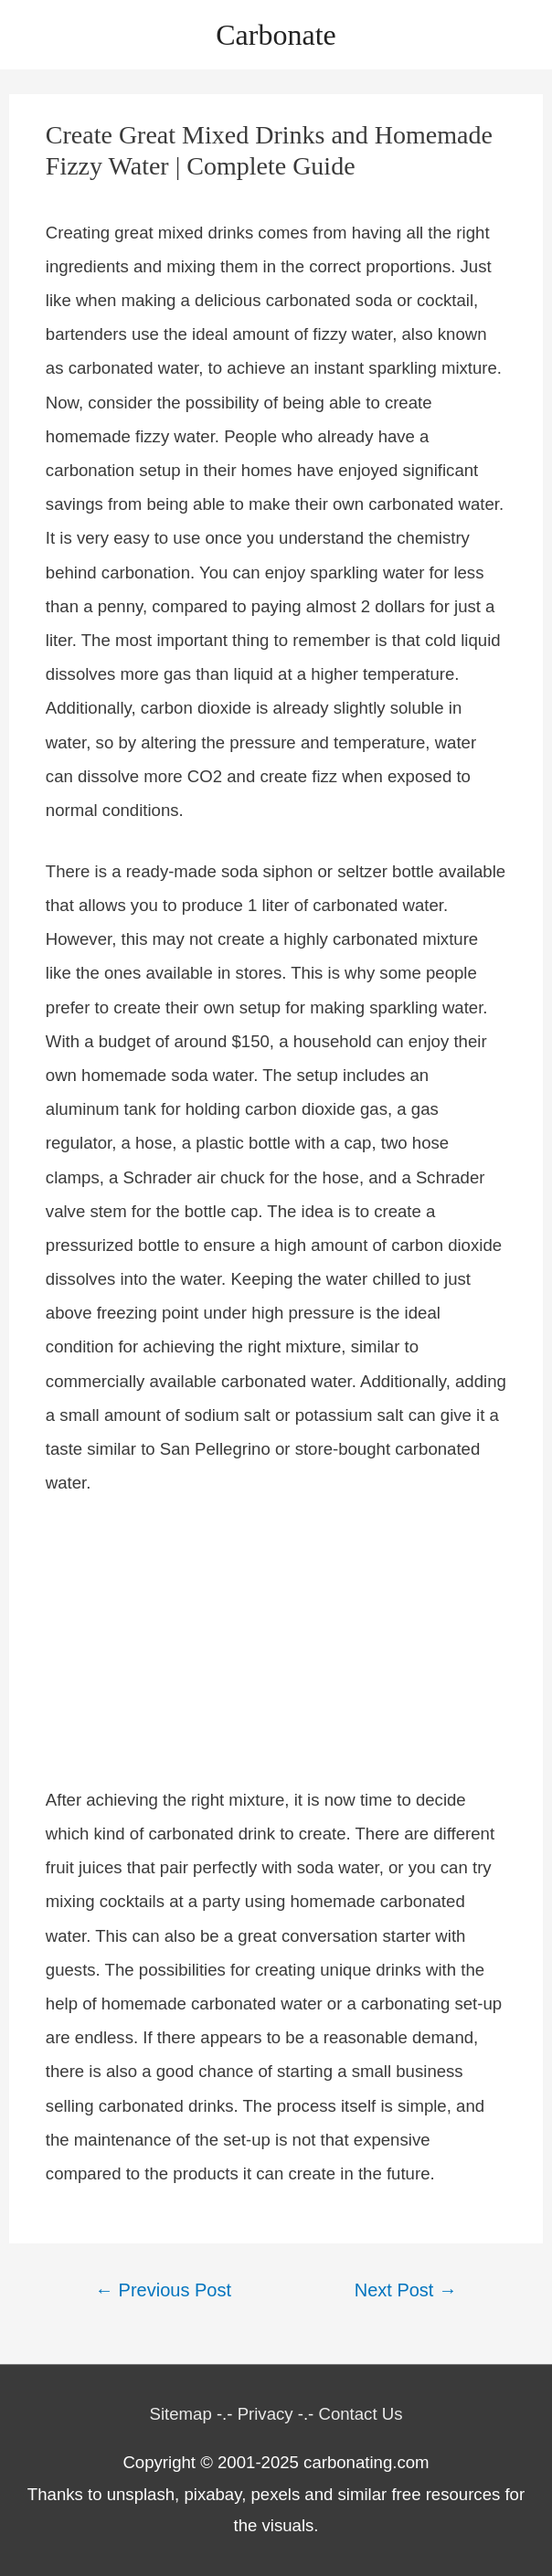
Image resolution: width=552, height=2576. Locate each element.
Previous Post (163, 2290)
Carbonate (276, 34)
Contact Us (360, 2413)
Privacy (265, 2413)
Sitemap (181, 2413)
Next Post (406, 2290)
